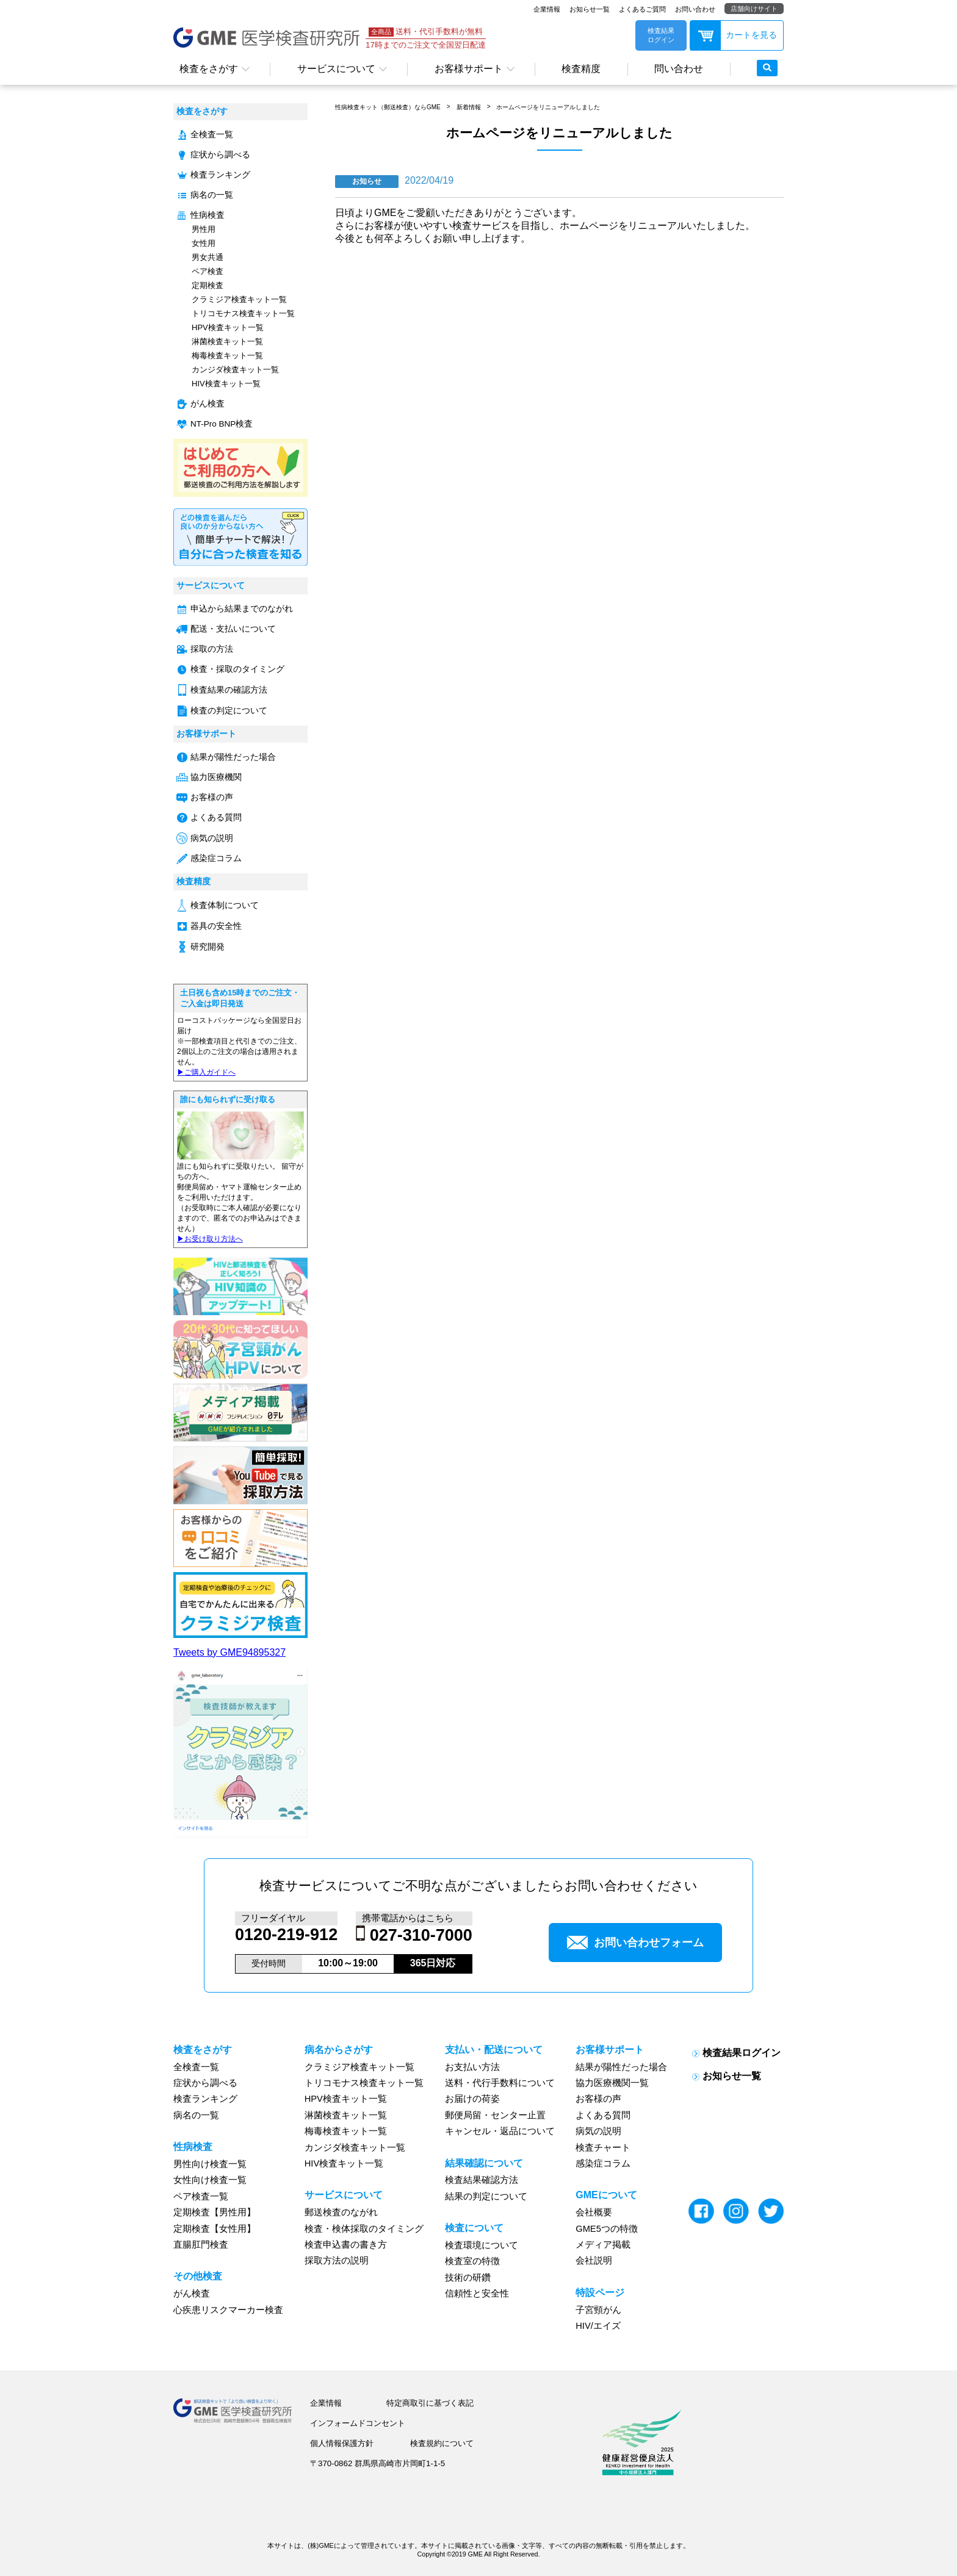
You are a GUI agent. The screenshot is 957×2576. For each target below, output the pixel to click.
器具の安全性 (216, 926)
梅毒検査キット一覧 (227, 355)
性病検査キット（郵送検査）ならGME (388, 107)
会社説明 (594, 2260)
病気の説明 (211, 838)
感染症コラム (216, 858)
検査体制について (224, 905)
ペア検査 (207, 271)
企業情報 (546, 9)
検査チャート (603, 2147)
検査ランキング (220, 174)
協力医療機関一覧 (612, 2083)
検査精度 (581, 68)
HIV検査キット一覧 (226, 383)
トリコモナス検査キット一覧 (243, 313)
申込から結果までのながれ (241, 608)
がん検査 (207, 403)
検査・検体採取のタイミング (364, 2229)
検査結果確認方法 (481, 2180)
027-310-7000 (421, 1935)
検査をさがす (208, 68)
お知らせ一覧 (589, 9)
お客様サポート (469, 68)
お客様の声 (211, 797)
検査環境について (481, 2245)
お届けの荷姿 (472, 2099)
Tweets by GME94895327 (229, 1652)
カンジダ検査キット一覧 (235, 369)
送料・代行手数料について (500, 2083)
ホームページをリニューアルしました (548, 107)
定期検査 (207, 285)
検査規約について (442, 2443)
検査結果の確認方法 (228, 690)
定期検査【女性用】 (214, 2229)
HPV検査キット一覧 (228, 327)
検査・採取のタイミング (237, 669)
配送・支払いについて (233, 628)
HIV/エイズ (598, 2326)
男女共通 (207, 257)
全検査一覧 (211, 134)
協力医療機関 (216, 777)
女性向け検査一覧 (210, 2180)
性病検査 (207, 215)
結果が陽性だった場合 (233, 757)
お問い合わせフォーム (635, 1942)
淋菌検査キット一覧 (227, 341)
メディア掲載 (603, 2244)
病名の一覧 (211, 195)
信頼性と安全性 (477, 2293)
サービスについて (336, 68)
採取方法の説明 (337, 2260)
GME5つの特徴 (607, 2229)
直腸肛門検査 (200, 2244)
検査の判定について (228, 710)
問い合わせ (678, 68)
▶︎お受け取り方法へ (210, 1239)
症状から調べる (220, 154)
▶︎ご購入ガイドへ (206, 1072)
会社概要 (594, 2212)
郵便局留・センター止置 (495, 2115)
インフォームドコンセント (357, 2423)
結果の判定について (486, 2196)
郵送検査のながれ (341, 2212)
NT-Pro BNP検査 (221, 423)
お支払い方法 (472, 2067)
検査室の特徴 (472, 2261)
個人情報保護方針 (342, 2443)
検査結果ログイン (741, 2052)
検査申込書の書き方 (346, 2244)
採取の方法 (211, 649)
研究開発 (207, 946)
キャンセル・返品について (500, 2131)
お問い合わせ (695, 9)
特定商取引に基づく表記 (430, 2403)
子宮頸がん (598, 2310)
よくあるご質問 (642, 9)
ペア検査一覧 (200, 2196)
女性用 (203, 243)
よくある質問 (216, 817)
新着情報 (469, 107)
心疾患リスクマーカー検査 (228, 2310)
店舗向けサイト (754, 8)
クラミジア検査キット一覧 (239, 299)
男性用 (203, 229)
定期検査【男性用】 (214, 2212)
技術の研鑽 (468, 2277)
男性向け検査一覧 (210, 2164)
